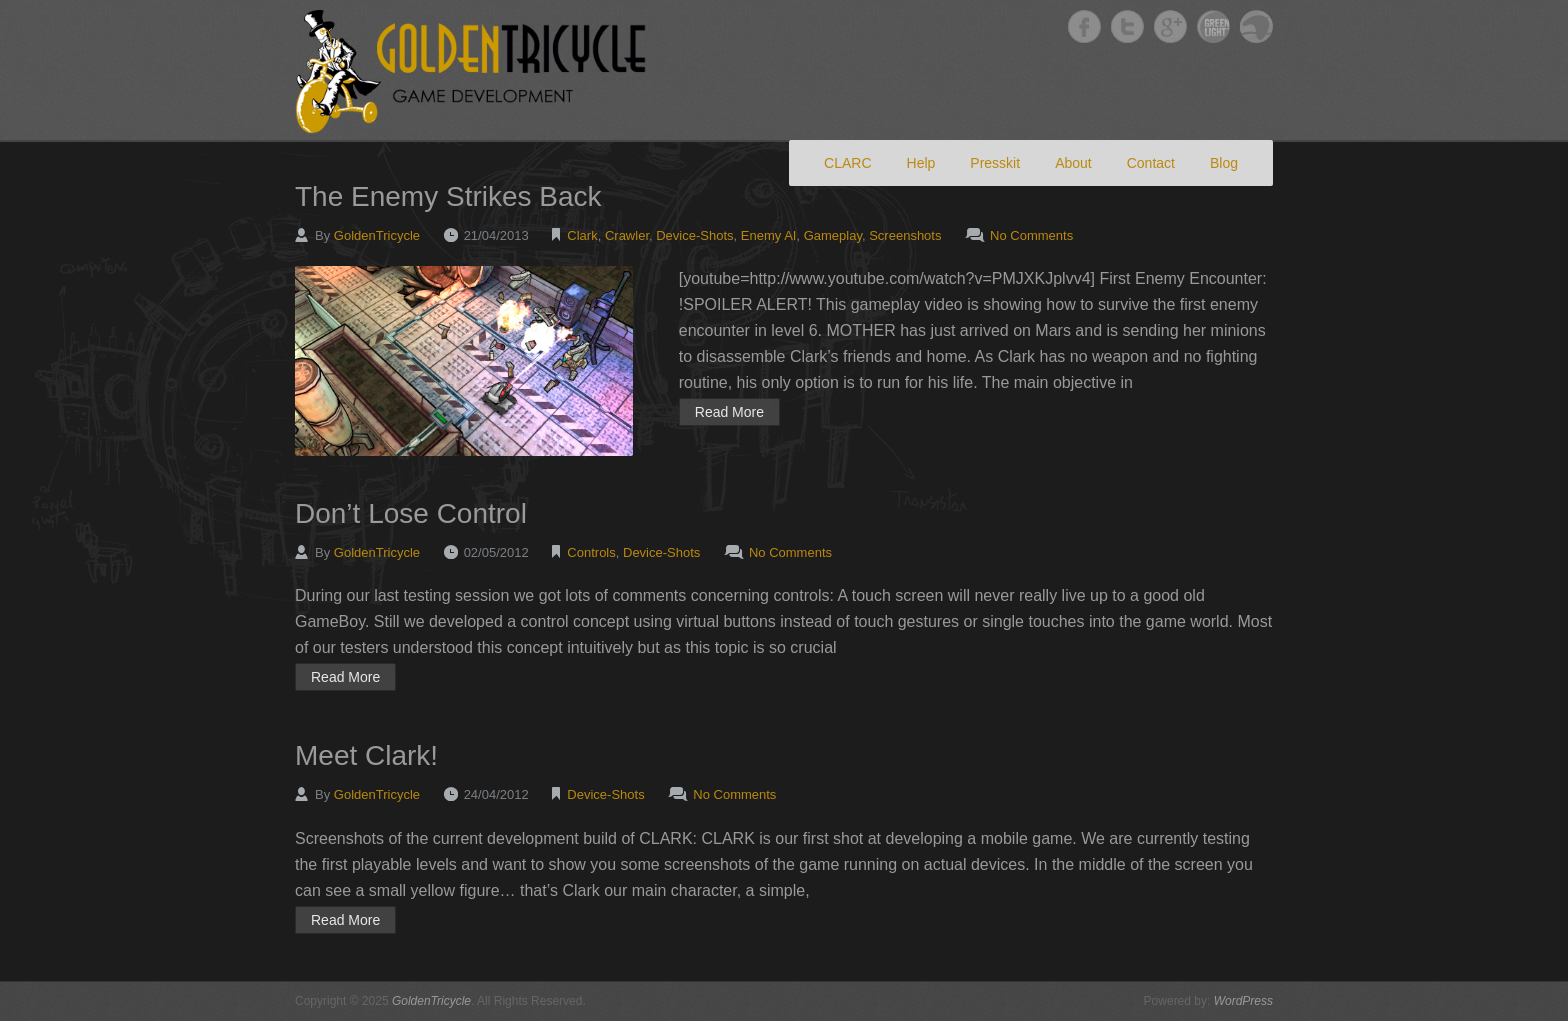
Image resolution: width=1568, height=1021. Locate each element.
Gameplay (833, 235)
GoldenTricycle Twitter (1127, 26)
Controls (591, 552)
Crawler (627, 235)
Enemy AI (769, 235)
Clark (582, 235)
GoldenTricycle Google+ (1170, 26)
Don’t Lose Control (411, 513)
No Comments (1031, 235)
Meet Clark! (366, 755)
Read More (729, 412)
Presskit (995, 163)
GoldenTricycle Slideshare (1256, 26)
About (1073, 163)
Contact (1151, 163)
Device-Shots (694, 235)
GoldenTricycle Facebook (1084, 26)
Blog (1224, 163)
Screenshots (905, 235)
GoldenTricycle (377, 235)
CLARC (847, 163)
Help (921, 163)
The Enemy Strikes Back (448, 196)
